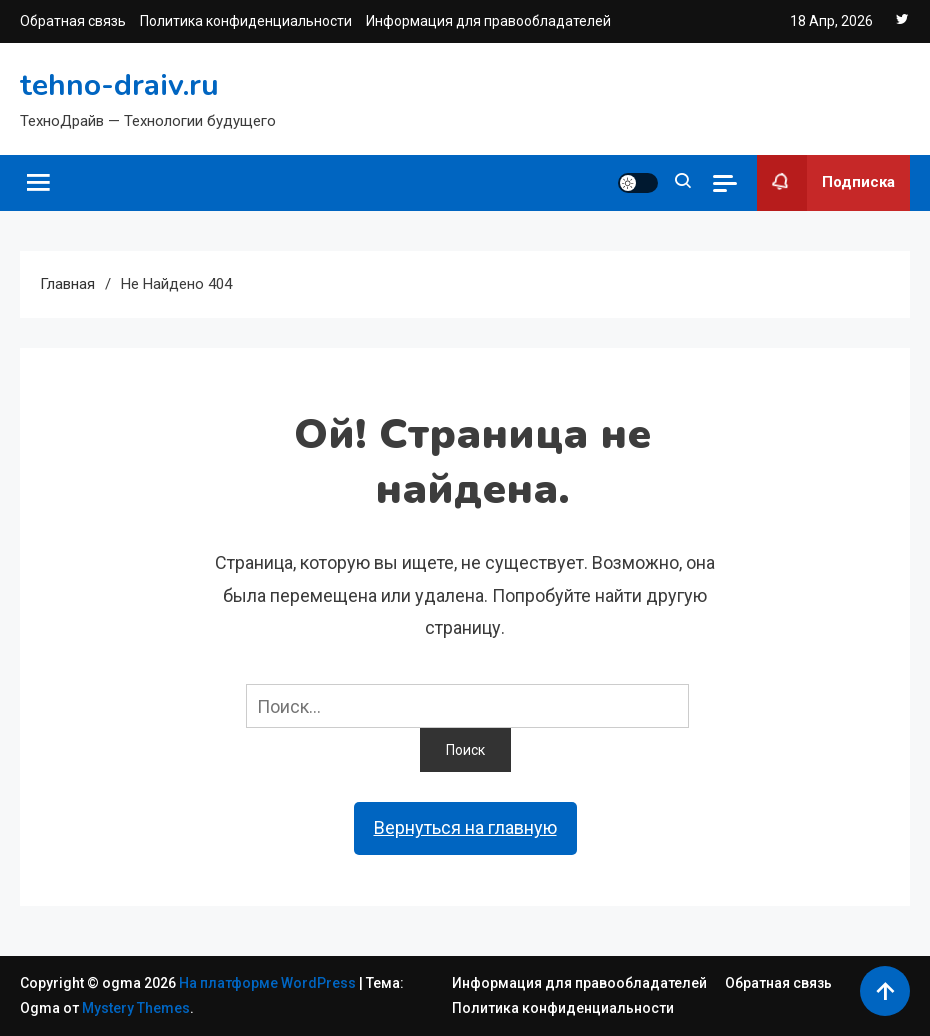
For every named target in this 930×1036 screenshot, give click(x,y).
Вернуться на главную (465, 827)
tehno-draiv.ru (119, 85)
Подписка (826, 183)
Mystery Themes (136, 1008)
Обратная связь (73, 21)
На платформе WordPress (269, 983)
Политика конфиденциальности (246, 21)
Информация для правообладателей (488, 21)
